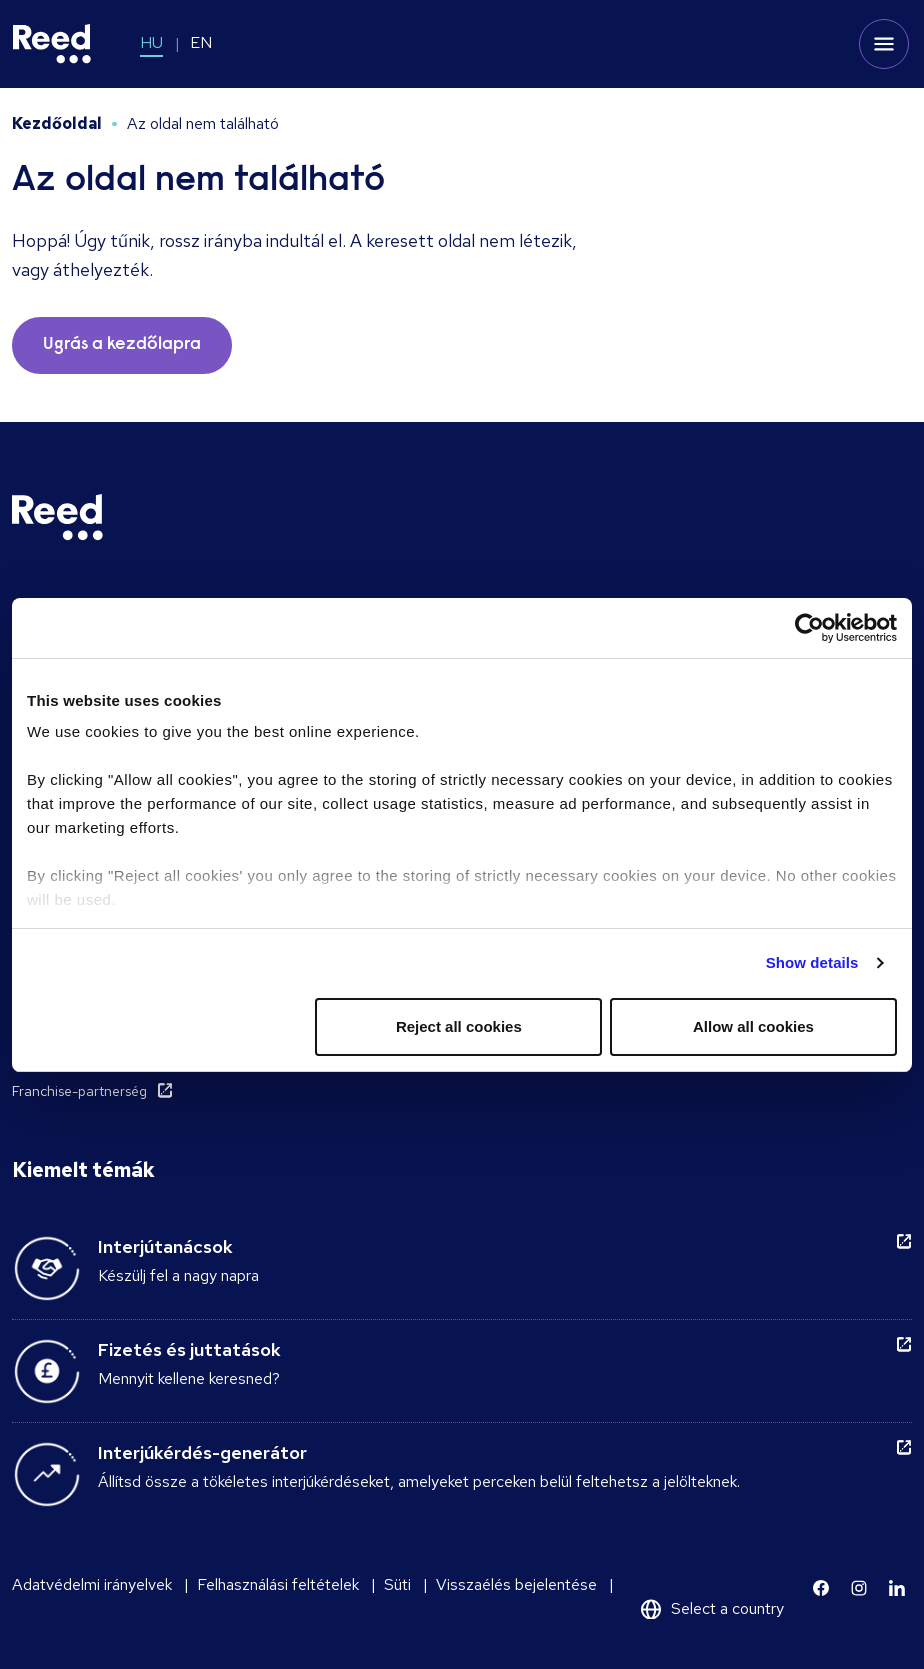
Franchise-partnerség (79, 1091)
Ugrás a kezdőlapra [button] (122, 345)
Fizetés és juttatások (189, 1349)
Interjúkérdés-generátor (202, 1452)
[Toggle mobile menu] (884, 44)
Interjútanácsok (165, 1246)
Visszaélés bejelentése (516, 1584)
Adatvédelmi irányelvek (92, 1584)
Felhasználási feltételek (278, 1584)
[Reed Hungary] (52, 44)
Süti (397, 1584)
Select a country (727, 1608)
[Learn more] (821, 1588)
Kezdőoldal (57, 123)
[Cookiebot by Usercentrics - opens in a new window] (809, 628)
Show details (812, 962)
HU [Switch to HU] (151, 42)
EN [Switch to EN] (201, 42)
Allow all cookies (753, 1026)
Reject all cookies (459, 1026)
